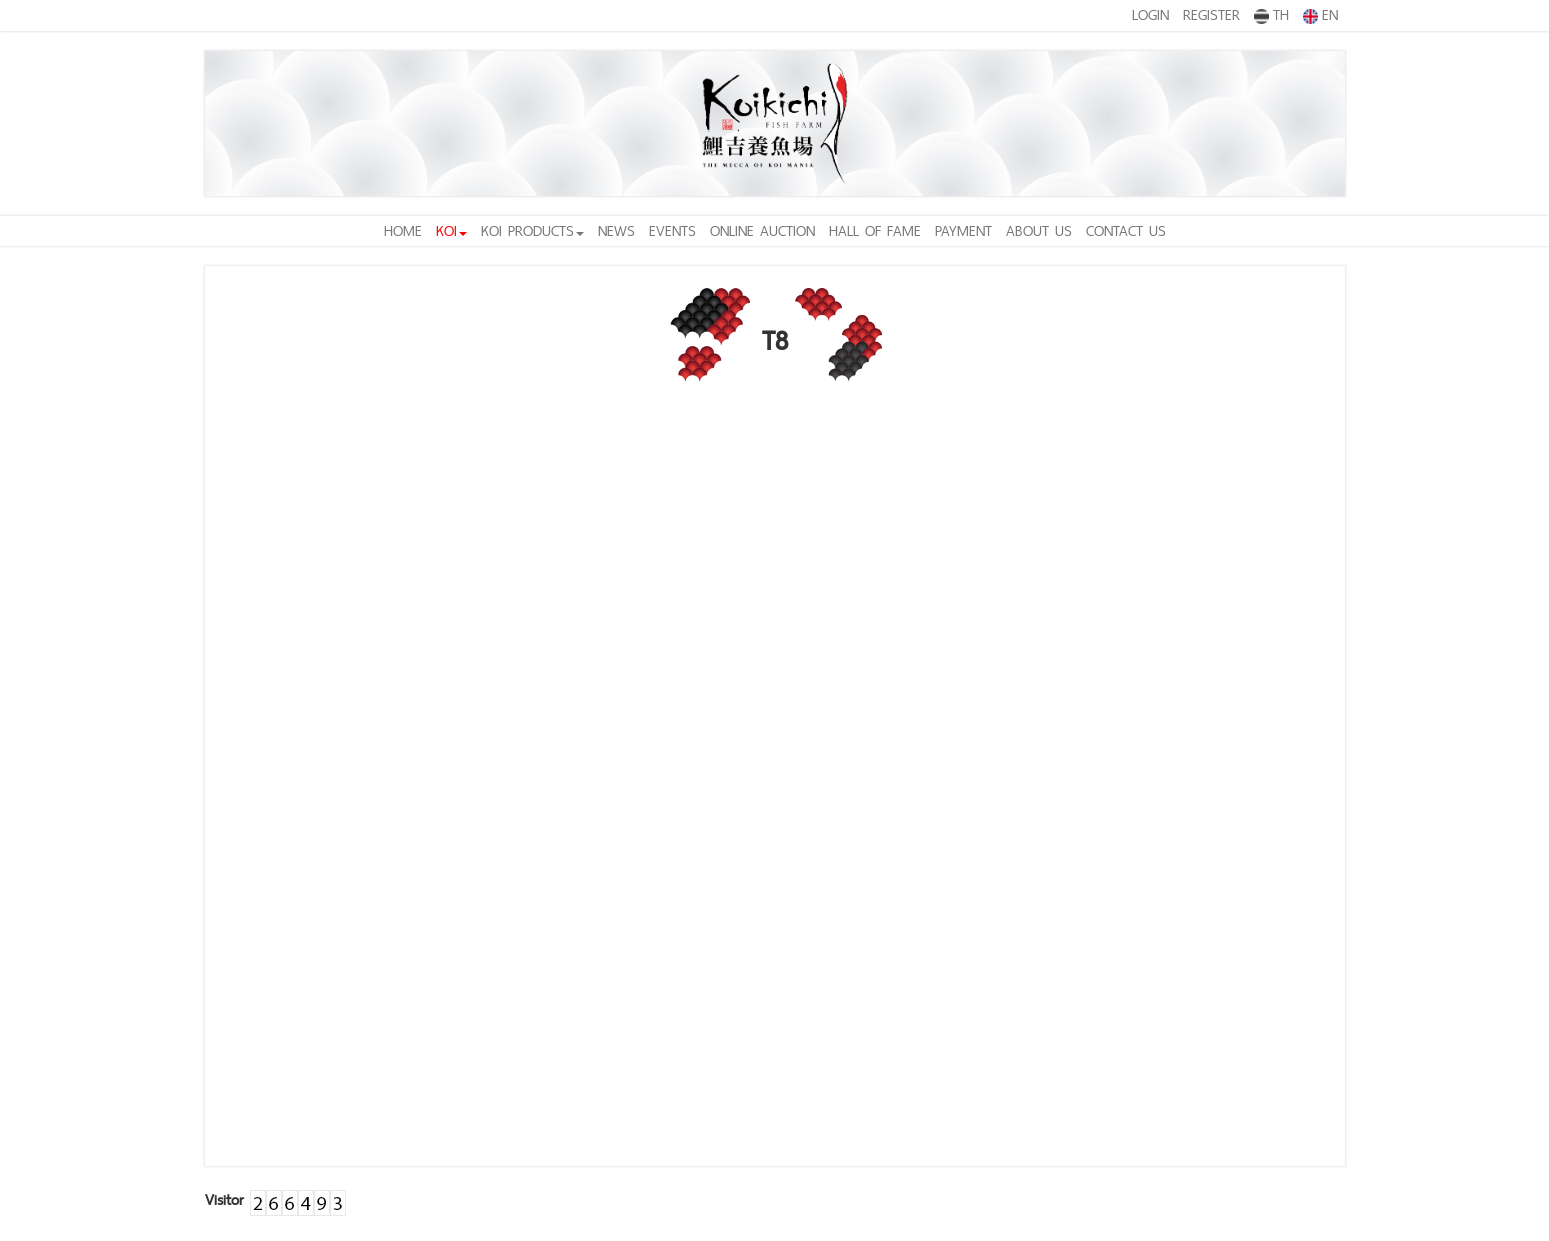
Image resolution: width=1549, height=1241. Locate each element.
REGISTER (1211, 14)
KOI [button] (451, 230)
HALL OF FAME (875, 230)
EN (1320, 13)
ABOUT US (1039, 230)
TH (1271, 13)
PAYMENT (963, 230)
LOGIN (1150, 14)
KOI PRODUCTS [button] (532, 230)
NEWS (616, 230)
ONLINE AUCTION (762, 230)
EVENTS (672, 230)
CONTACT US (1126, 230)
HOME (403, 230)
